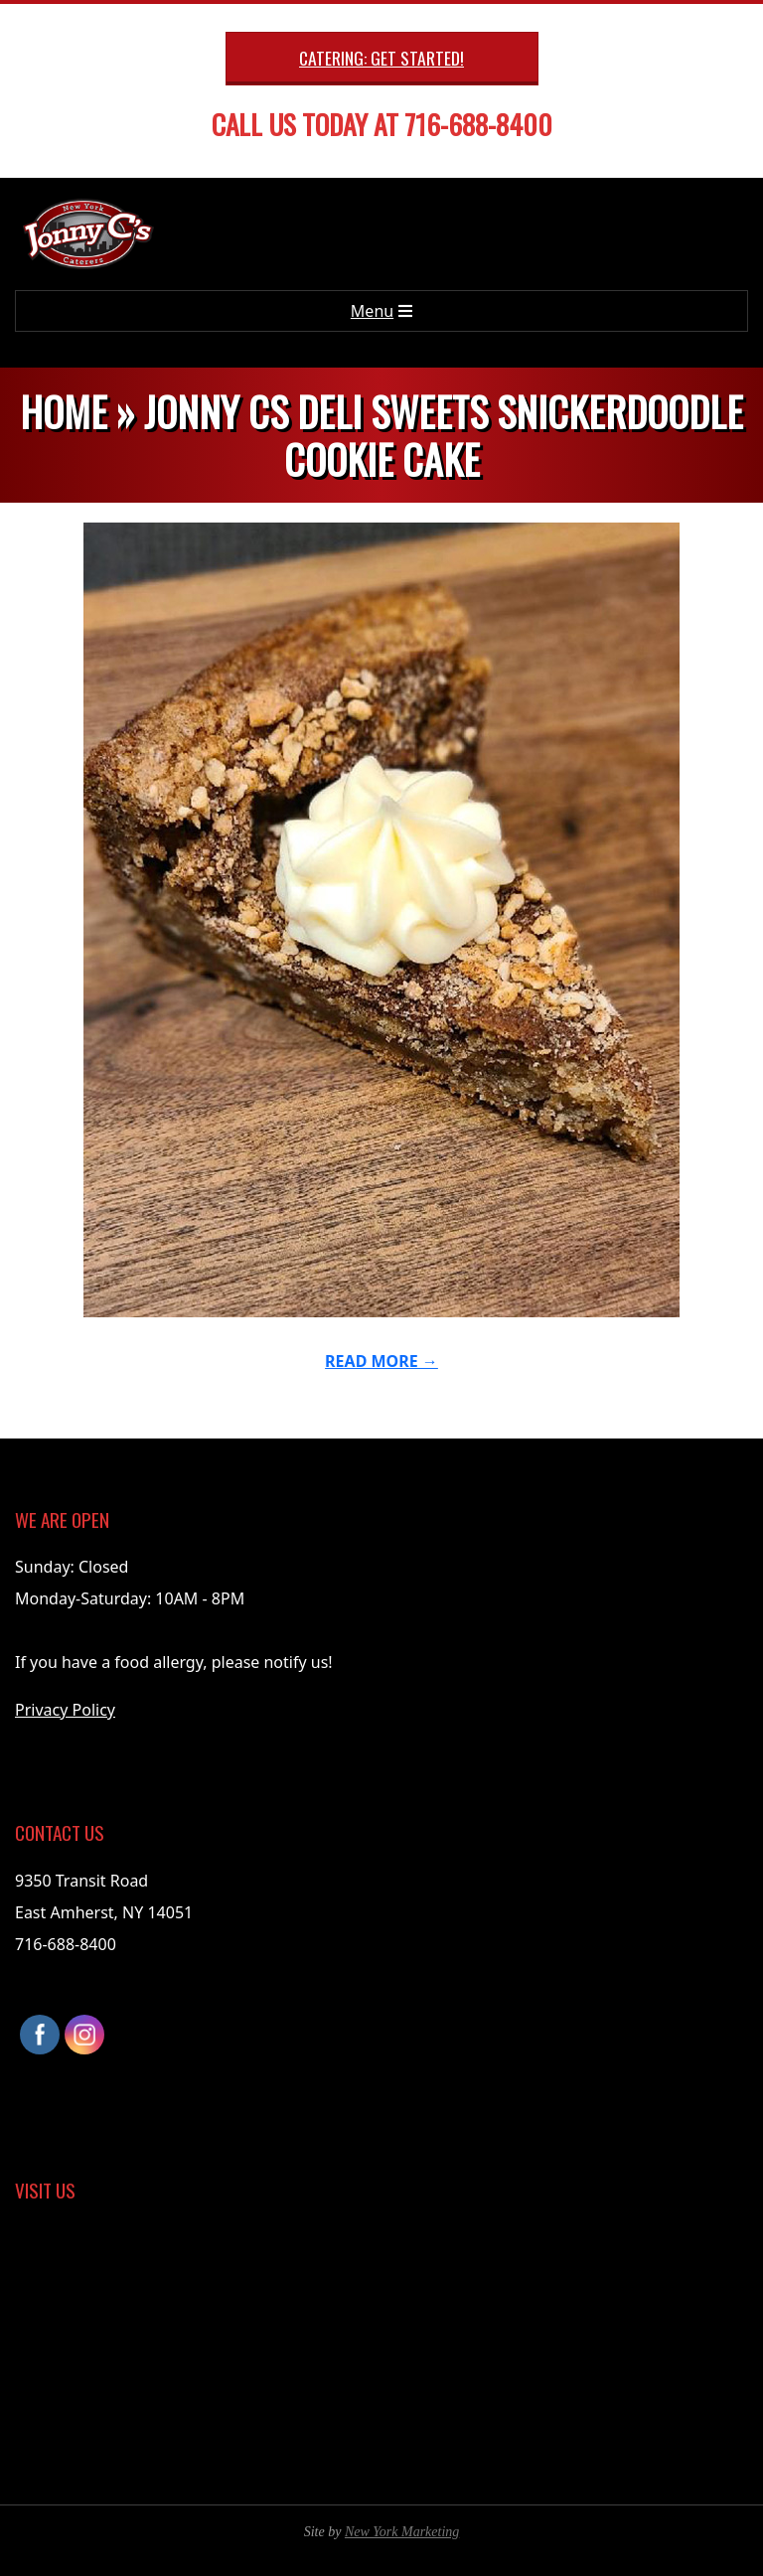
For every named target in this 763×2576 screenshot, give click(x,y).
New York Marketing (402, 2531)
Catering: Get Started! (381, 58)
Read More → (381, 1361)
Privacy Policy (65, 1710)
